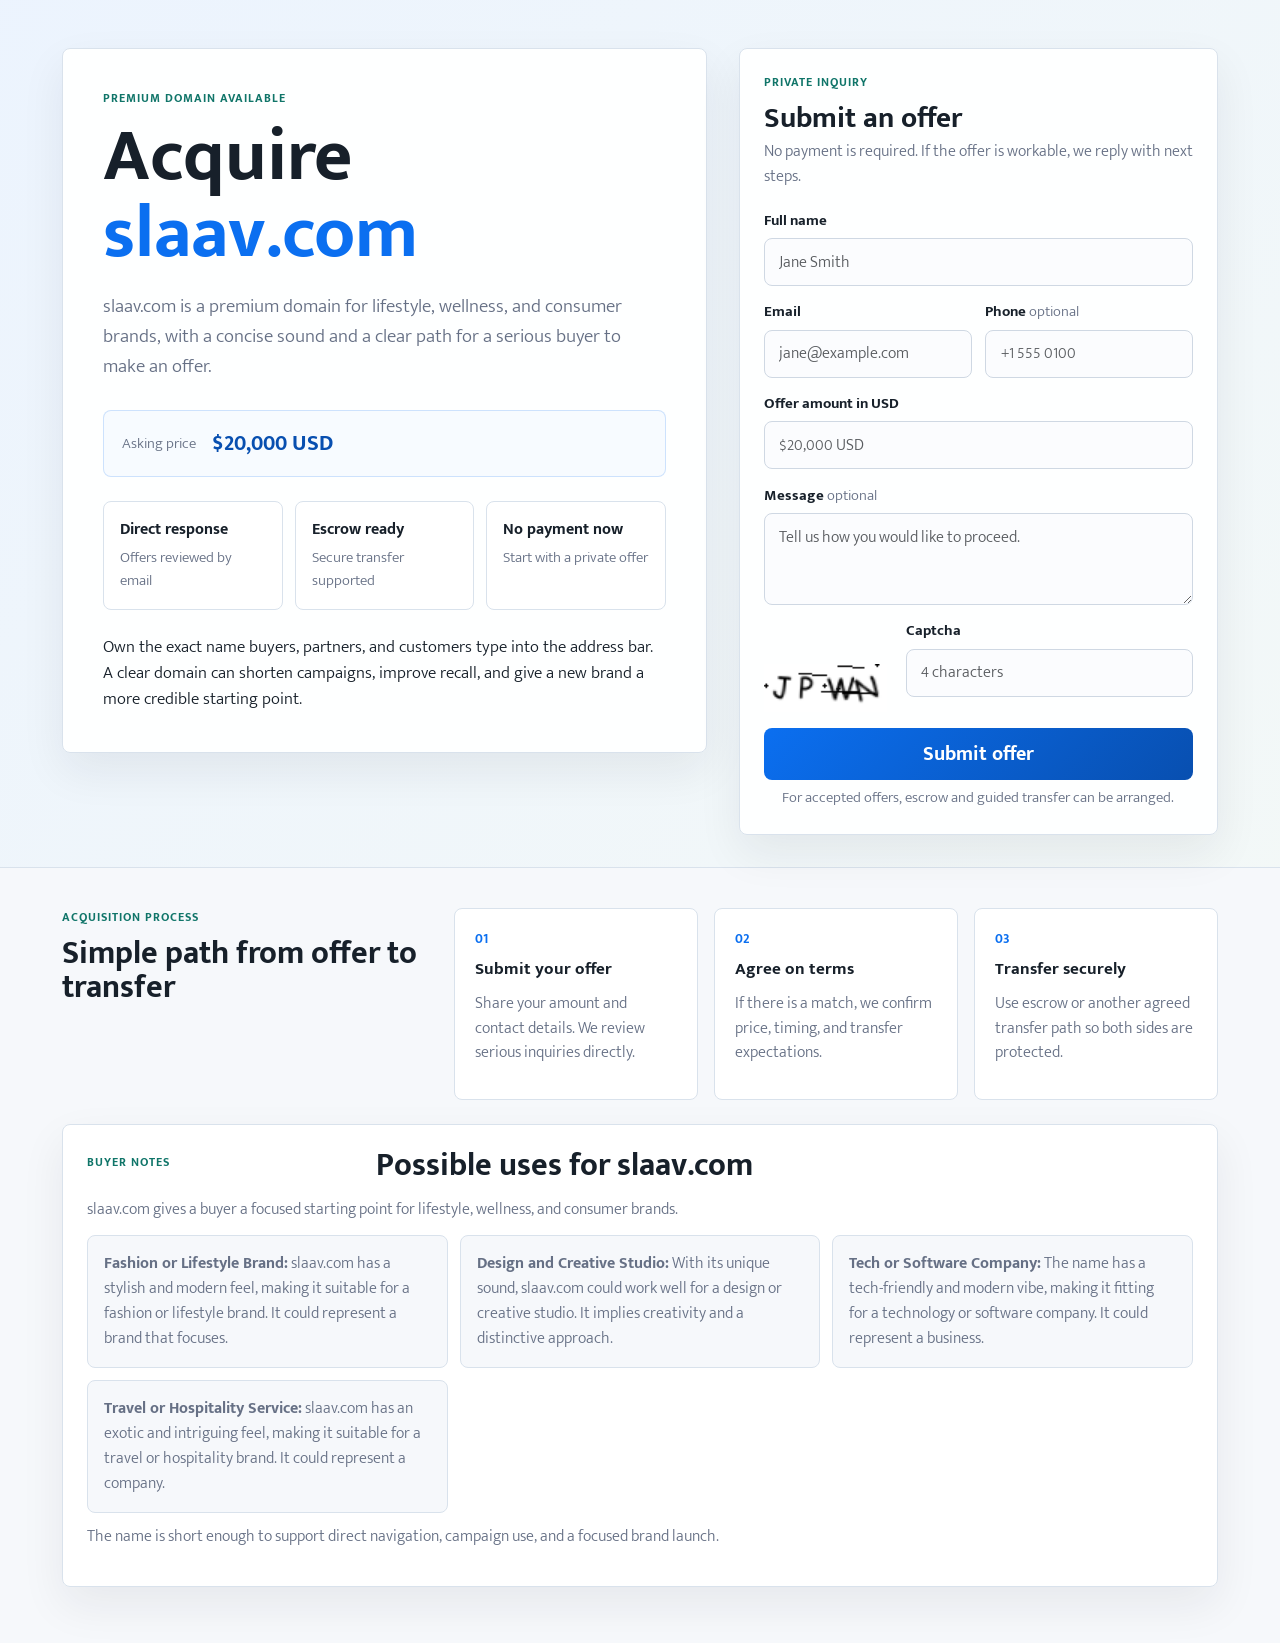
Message (820, 496)
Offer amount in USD (831, 404)
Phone (1032, 312)
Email (782, 312)
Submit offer (978, 754)
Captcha (933, 631)
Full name (795, 221)
